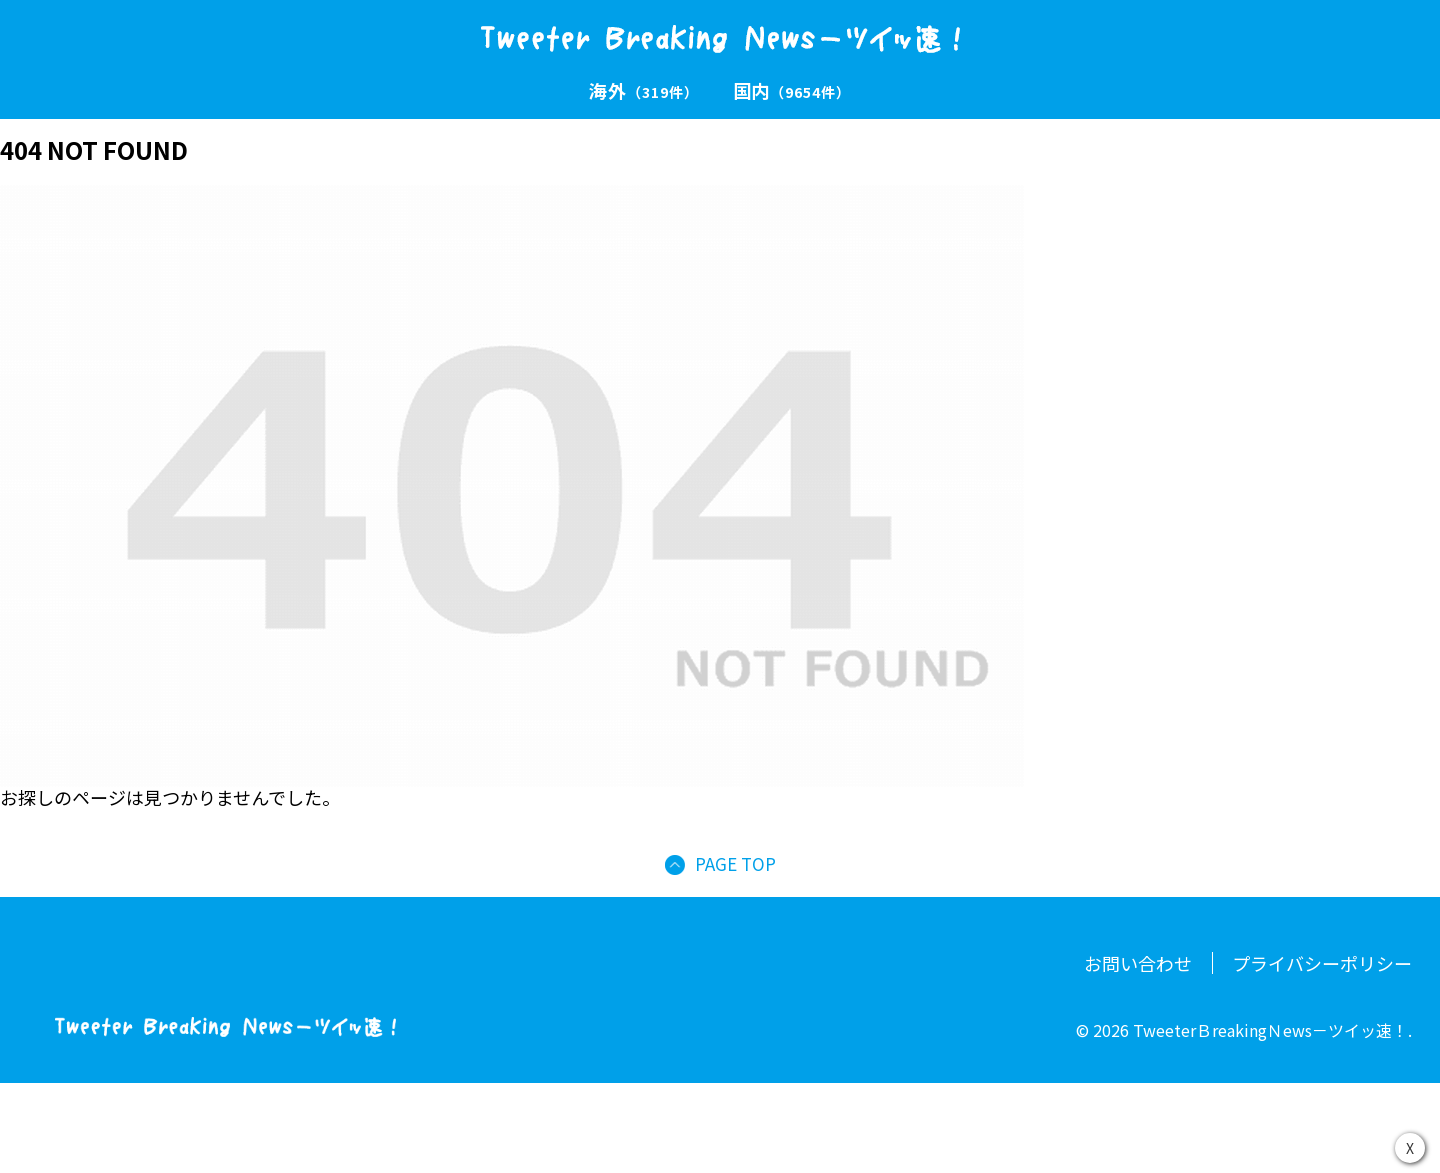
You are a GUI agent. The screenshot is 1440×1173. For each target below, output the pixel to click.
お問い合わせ (1138, 963)
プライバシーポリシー (1322, 963)
